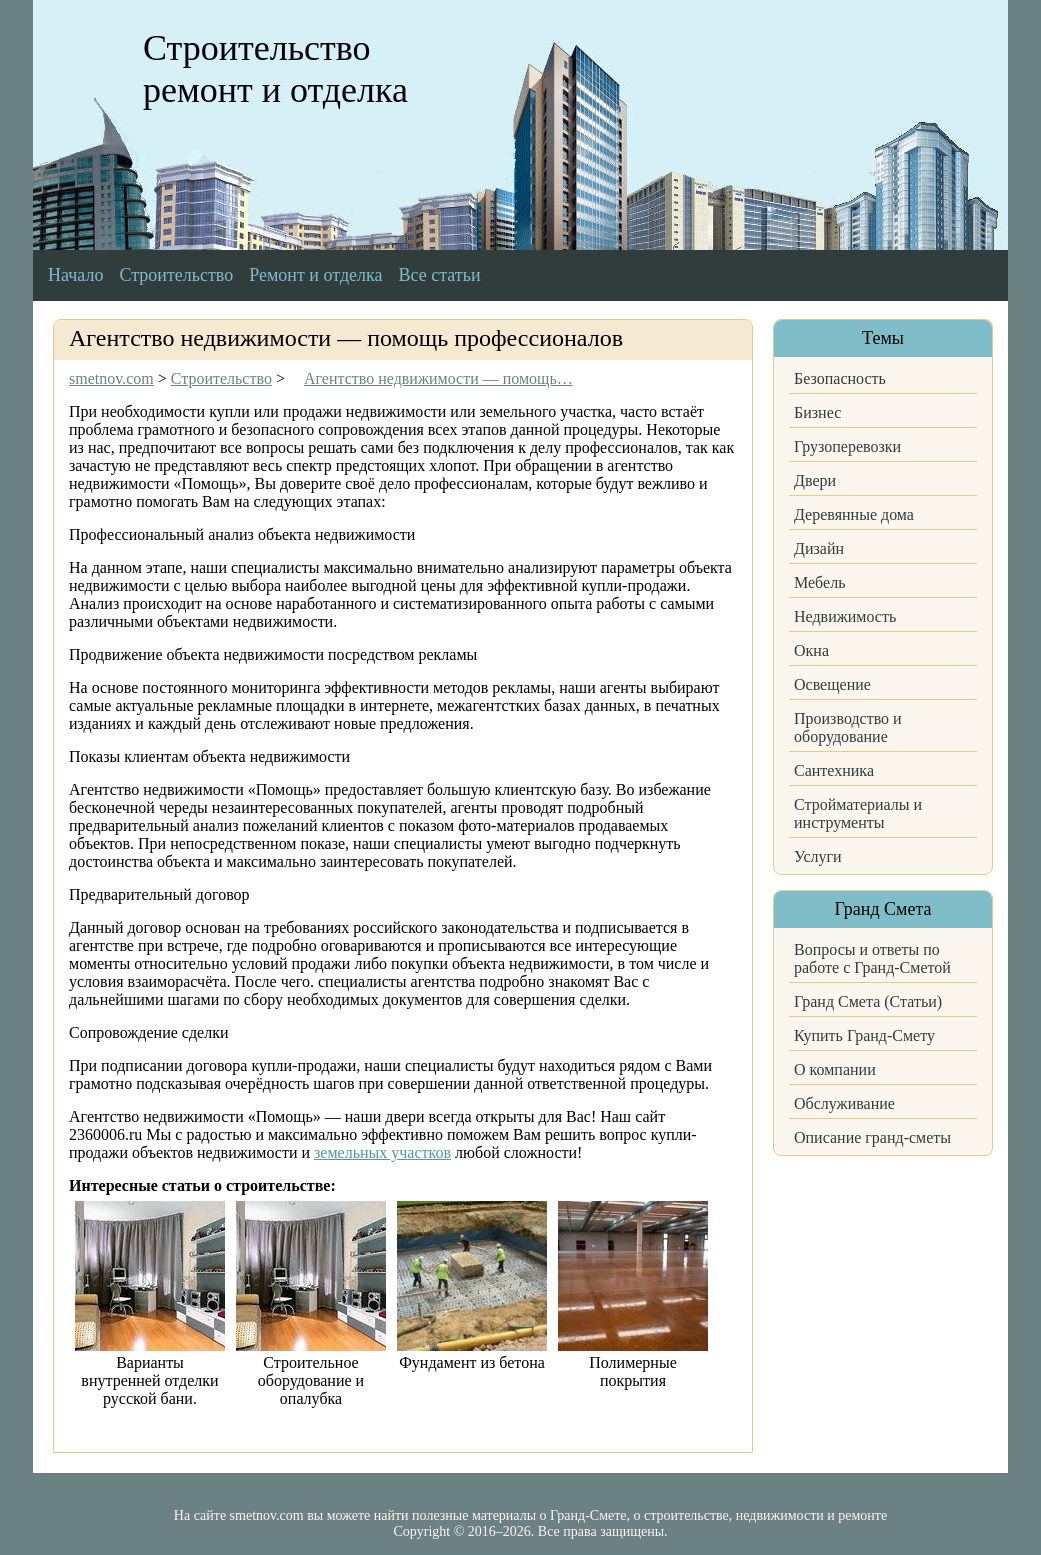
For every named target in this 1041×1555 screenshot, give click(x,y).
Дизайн (819, 548)
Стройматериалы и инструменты (858, 813)
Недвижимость (845, 616)
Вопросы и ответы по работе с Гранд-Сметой (872, 958)
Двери (815, 480)
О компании (835, 1069)
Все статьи (440, 275)
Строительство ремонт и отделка (275, 69)
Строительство (176, 275)
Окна (811, 650)
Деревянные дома (854, 514)
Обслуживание (844, 1103)
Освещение (832, 684)
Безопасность (840, 378)
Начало (75, 275)
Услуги (818, 856)
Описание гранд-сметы (872, 1137)
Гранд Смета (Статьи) (868, 1001)
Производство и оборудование (848, 727)
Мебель (819, 582)
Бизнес (817, 412)
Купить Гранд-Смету (864, 1035)
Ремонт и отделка (315, 275)
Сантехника (834, 770)
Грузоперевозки (847, 446)
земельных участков (382, 1152)
